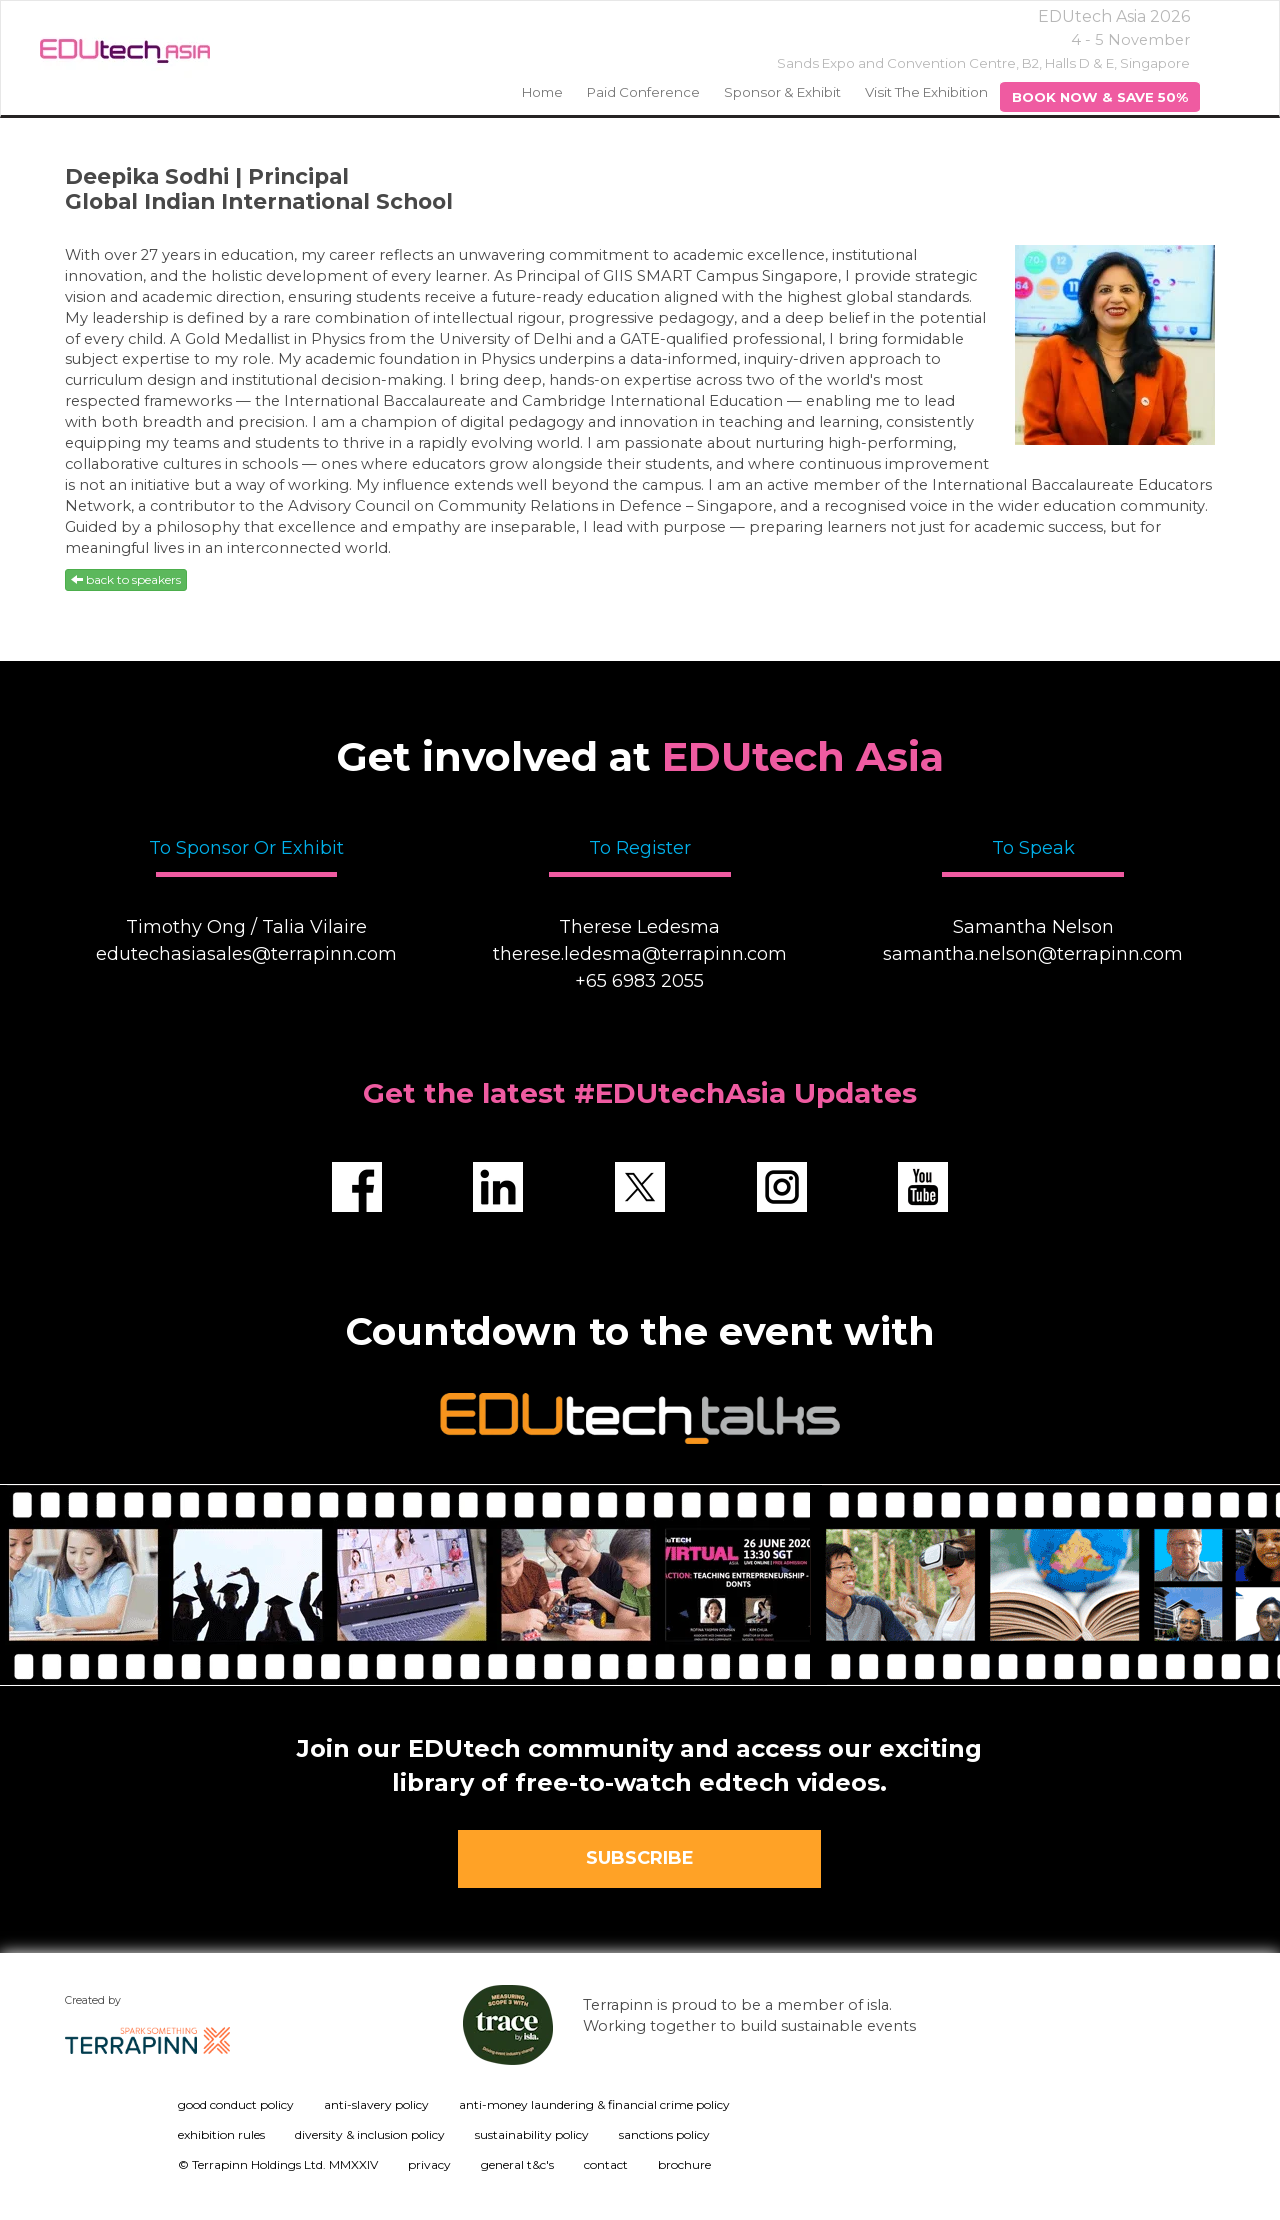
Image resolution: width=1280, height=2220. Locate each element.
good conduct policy (236, 2104)
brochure (684, 2164)
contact (606, 2164)
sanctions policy (664, 2134)
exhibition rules (221, 2134)
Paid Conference (643, 92)
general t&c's (517, 2164)
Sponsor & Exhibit (782, 92)
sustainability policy (532, 2134)
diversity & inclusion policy (370, 2134)
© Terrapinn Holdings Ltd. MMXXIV (278, 2164)
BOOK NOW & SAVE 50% (1100, 97)
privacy (429, 2164)
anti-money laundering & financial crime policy (594, 2104)
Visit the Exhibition (926, 92)
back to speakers (126, 579)
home (542, 92)
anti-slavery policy (376, 2104)
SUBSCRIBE (640, 1858)
